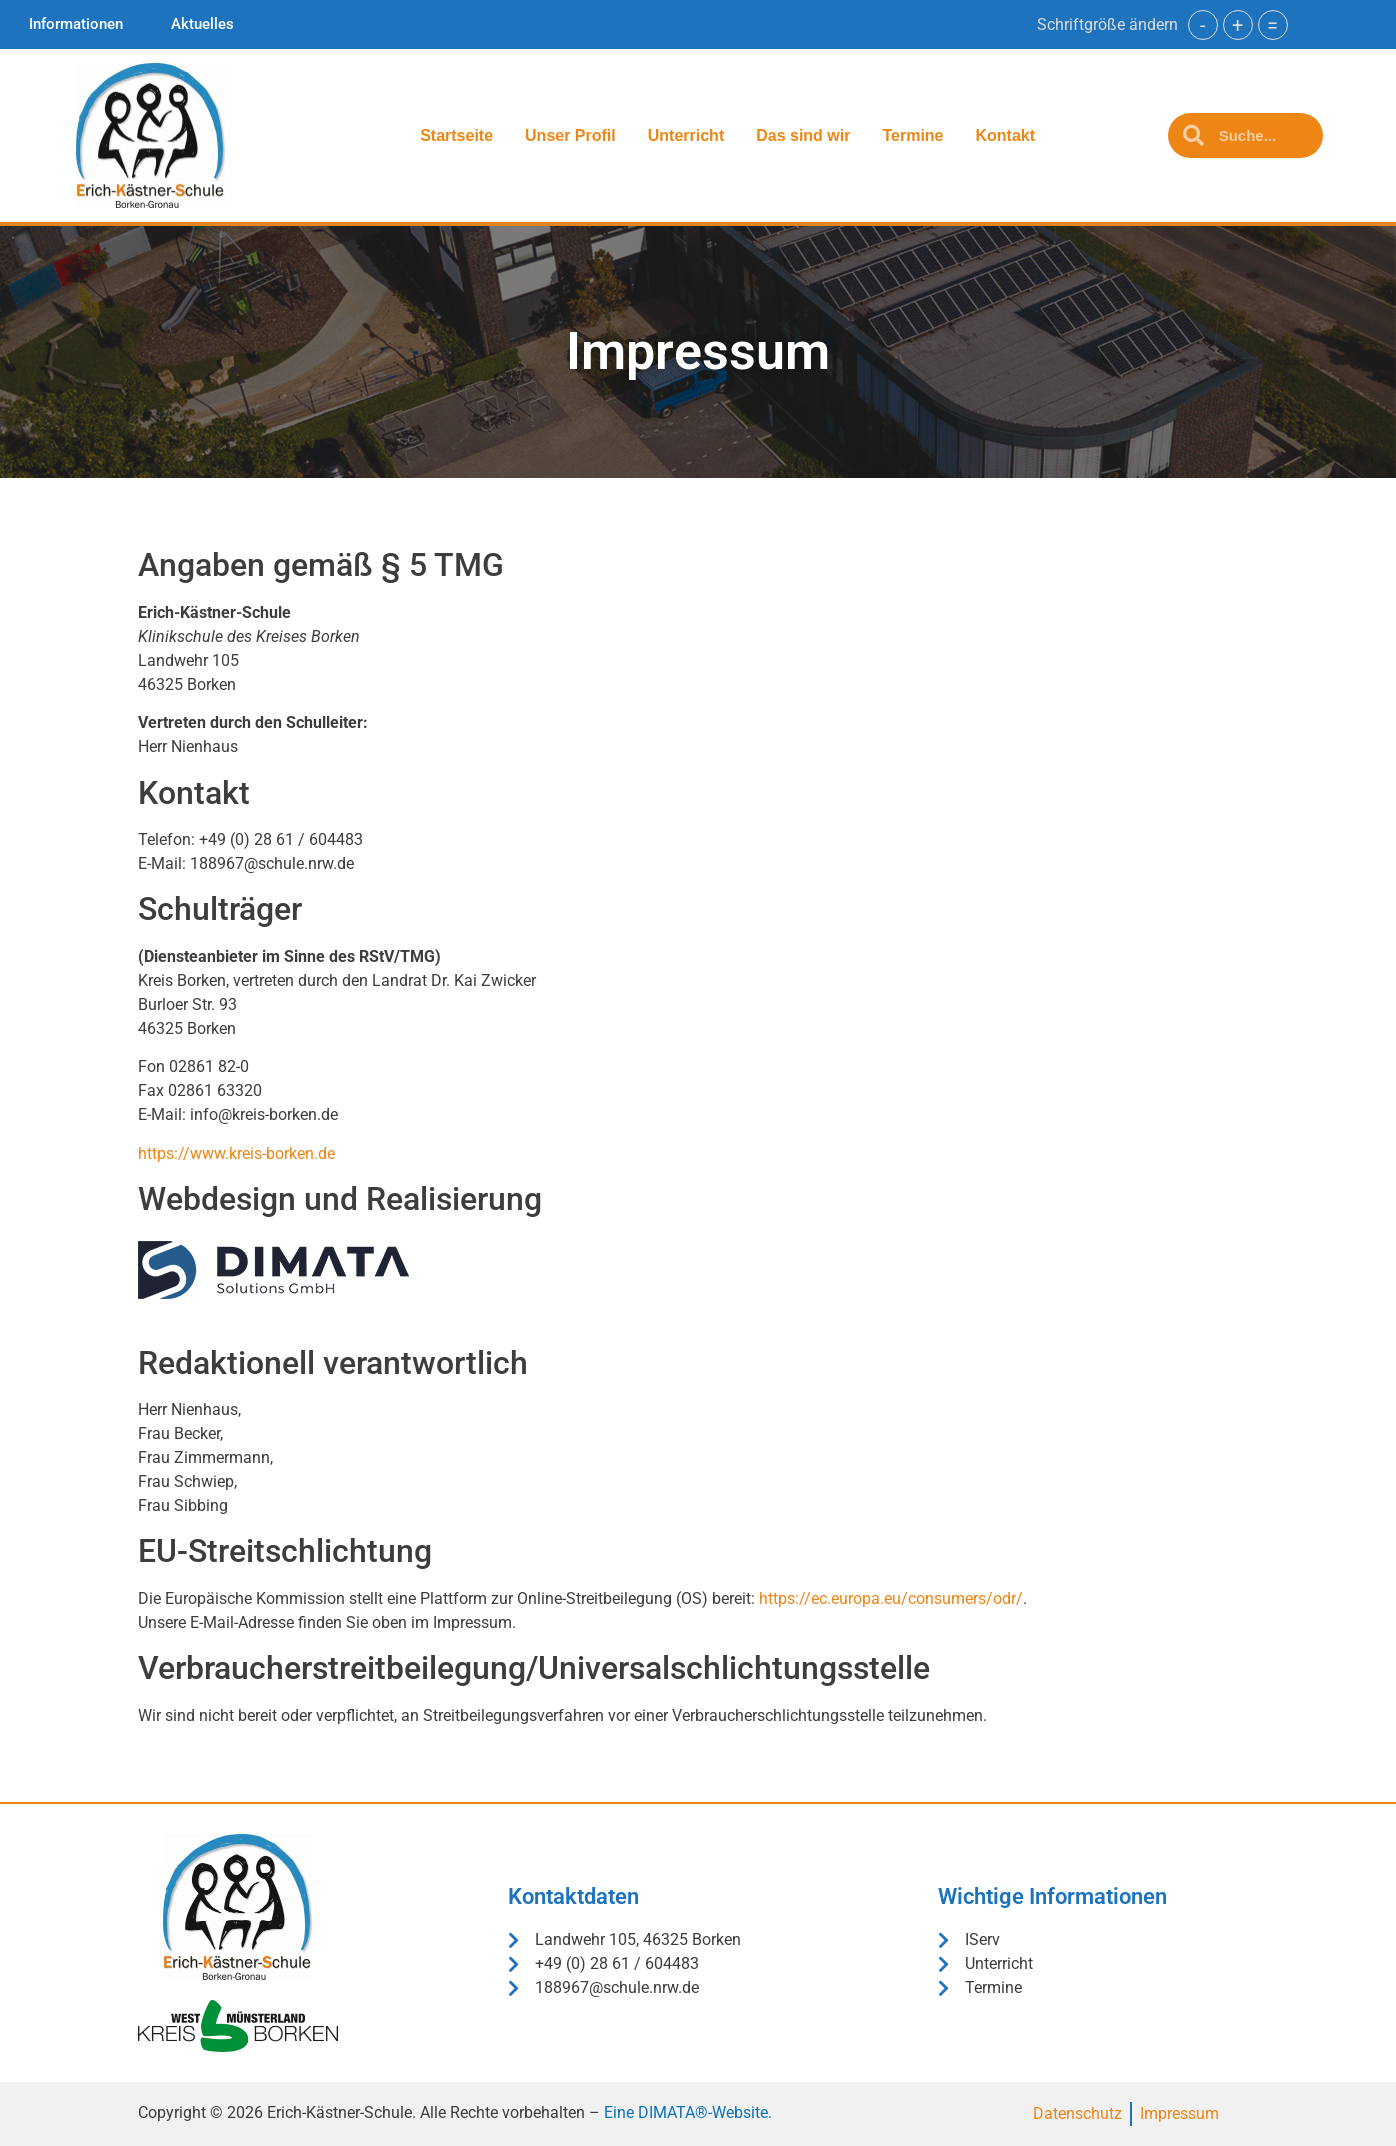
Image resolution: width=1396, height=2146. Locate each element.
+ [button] (1237, 25)
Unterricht (686, 135)
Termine (912, 135)
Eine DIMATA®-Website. (688, 2112)
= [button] (1272, 25)
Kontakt (1006, 135)
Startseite (456, 135)
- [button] (1203, 25)
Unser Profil (570, 135)
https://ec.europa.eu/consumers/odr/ (891, 1598)
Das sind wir (803, 135)
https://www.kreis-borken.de (236, 1153)
